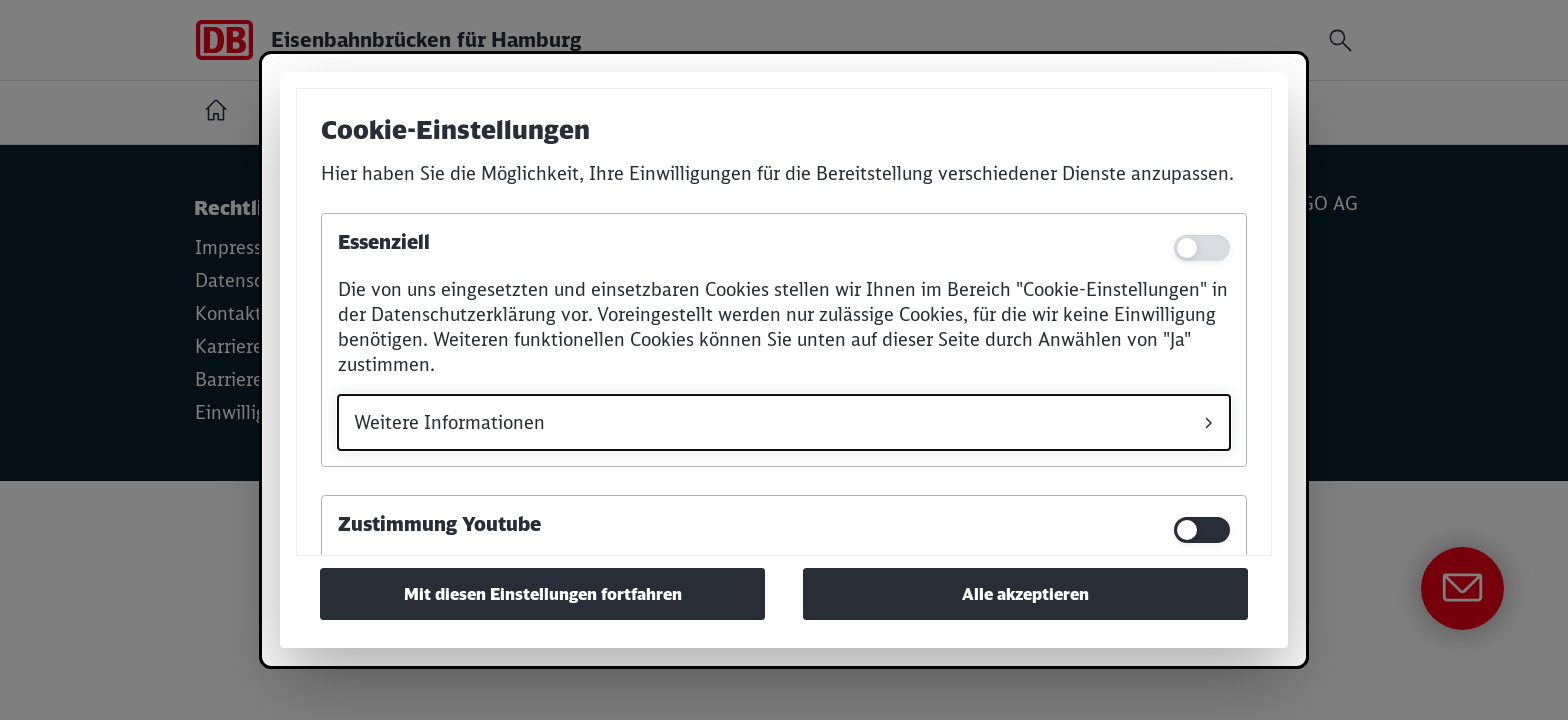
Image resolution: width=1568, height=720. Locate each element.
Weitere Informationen (449, 422)
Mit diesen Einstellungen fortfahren (543, 594)
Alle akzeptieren (1025, 594)
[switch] (1202, 530)
